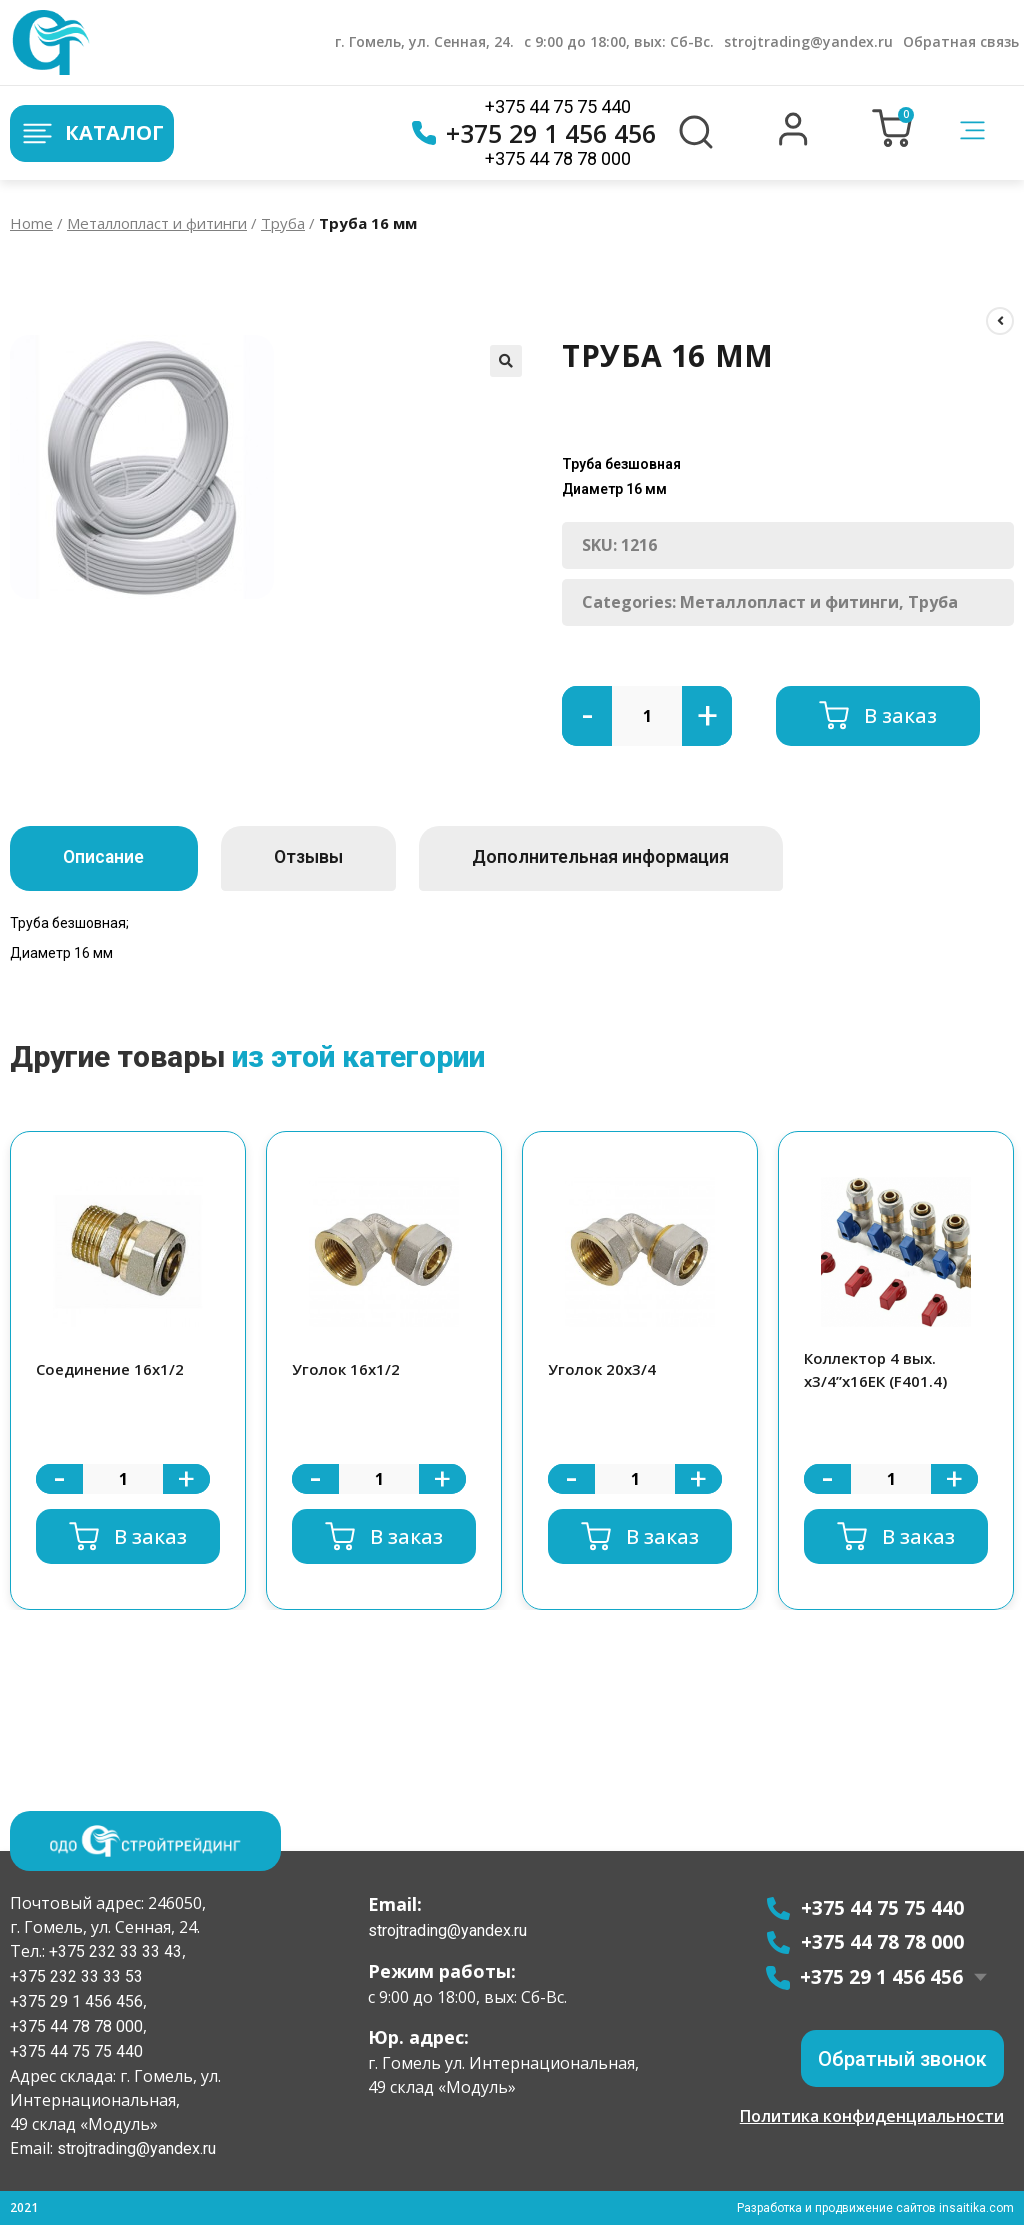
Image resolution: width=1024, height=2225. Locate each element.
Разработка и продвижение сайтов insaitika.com (875, 2208)
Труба (283, 223)
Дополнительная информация (641, 857)
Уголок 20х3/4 (602, 1369)
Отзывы (332, 857)
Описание (111, 857)
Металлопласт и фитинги (157, 223)
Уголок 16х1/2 (346, 1369)
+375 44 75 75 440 (558, 106)
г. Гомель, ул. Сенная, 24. (424, 41)
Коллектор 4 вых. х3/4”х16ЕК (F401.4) (875, 1369)
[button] (793, 141)
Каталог (92, 133)
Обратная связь (961, 41)
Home (31, 223)
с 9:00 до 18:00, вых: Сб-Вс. (619, 41)
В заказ (900, 715)
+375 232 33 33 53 (76, 1976)
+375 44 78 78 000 (558, 158)
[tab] (111, 858)
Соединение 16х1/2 (110, 1369)
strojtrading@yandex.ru (808, 41)
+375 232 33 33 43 (113, 1951)
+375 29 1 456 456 (534, 133)
